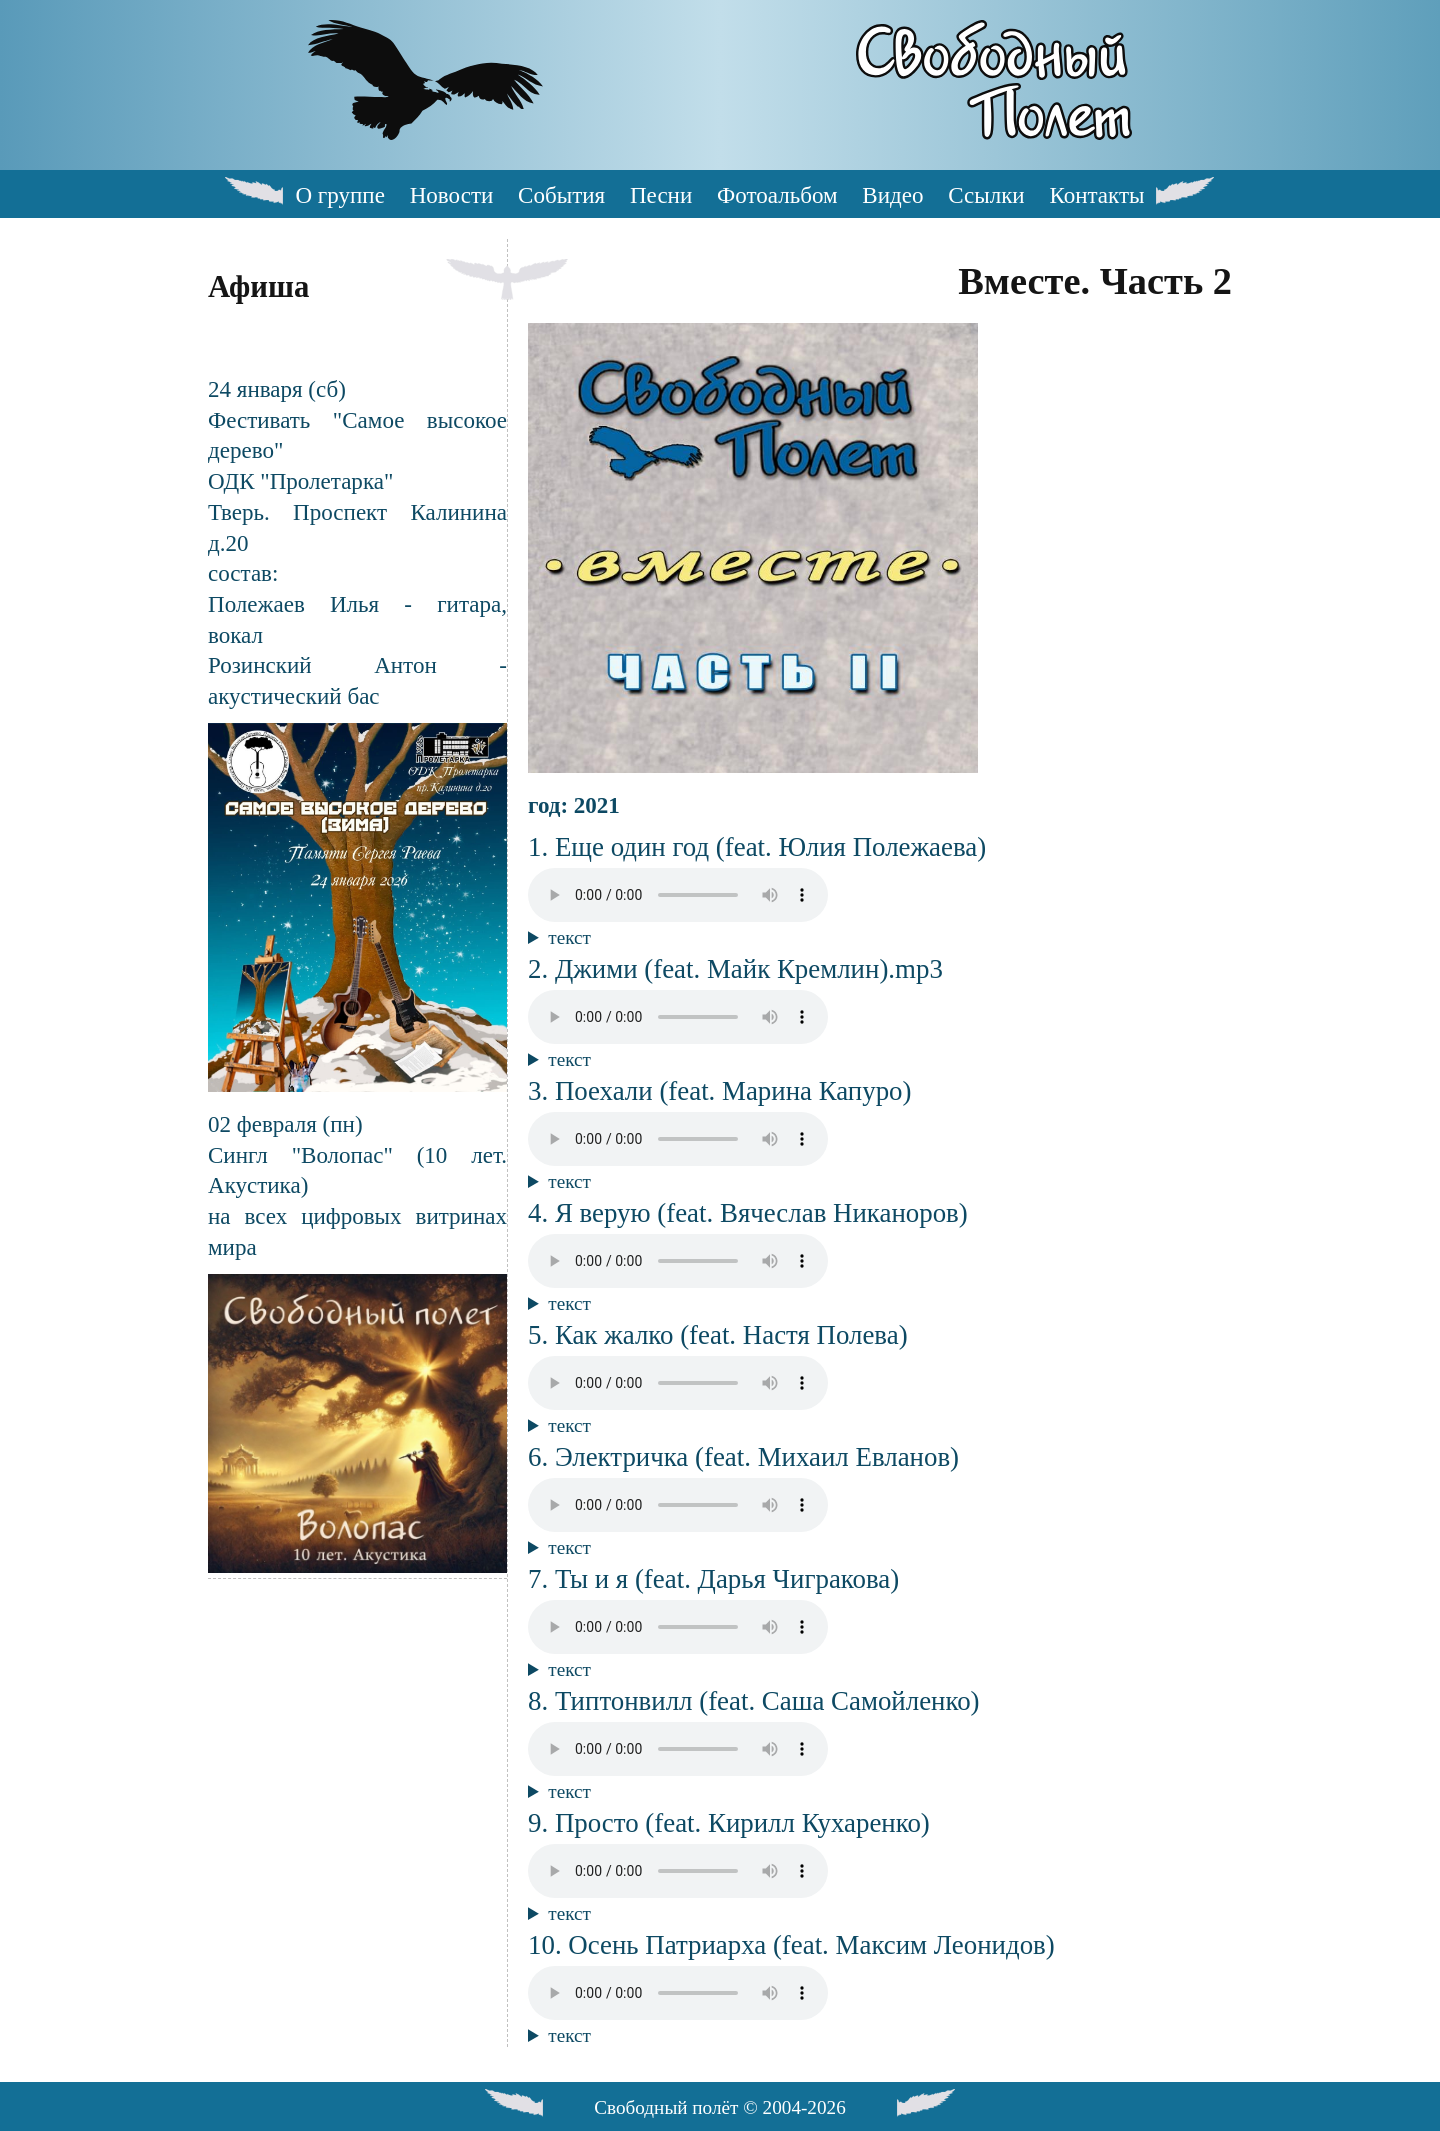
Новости (452, 195)
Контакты (1096, 195)
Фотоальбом (777, 195)
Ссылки (986, 195)
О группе (339, 195)
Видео (892, 195)
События (561, 195)
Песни (661, 195)
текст (569, 937)
